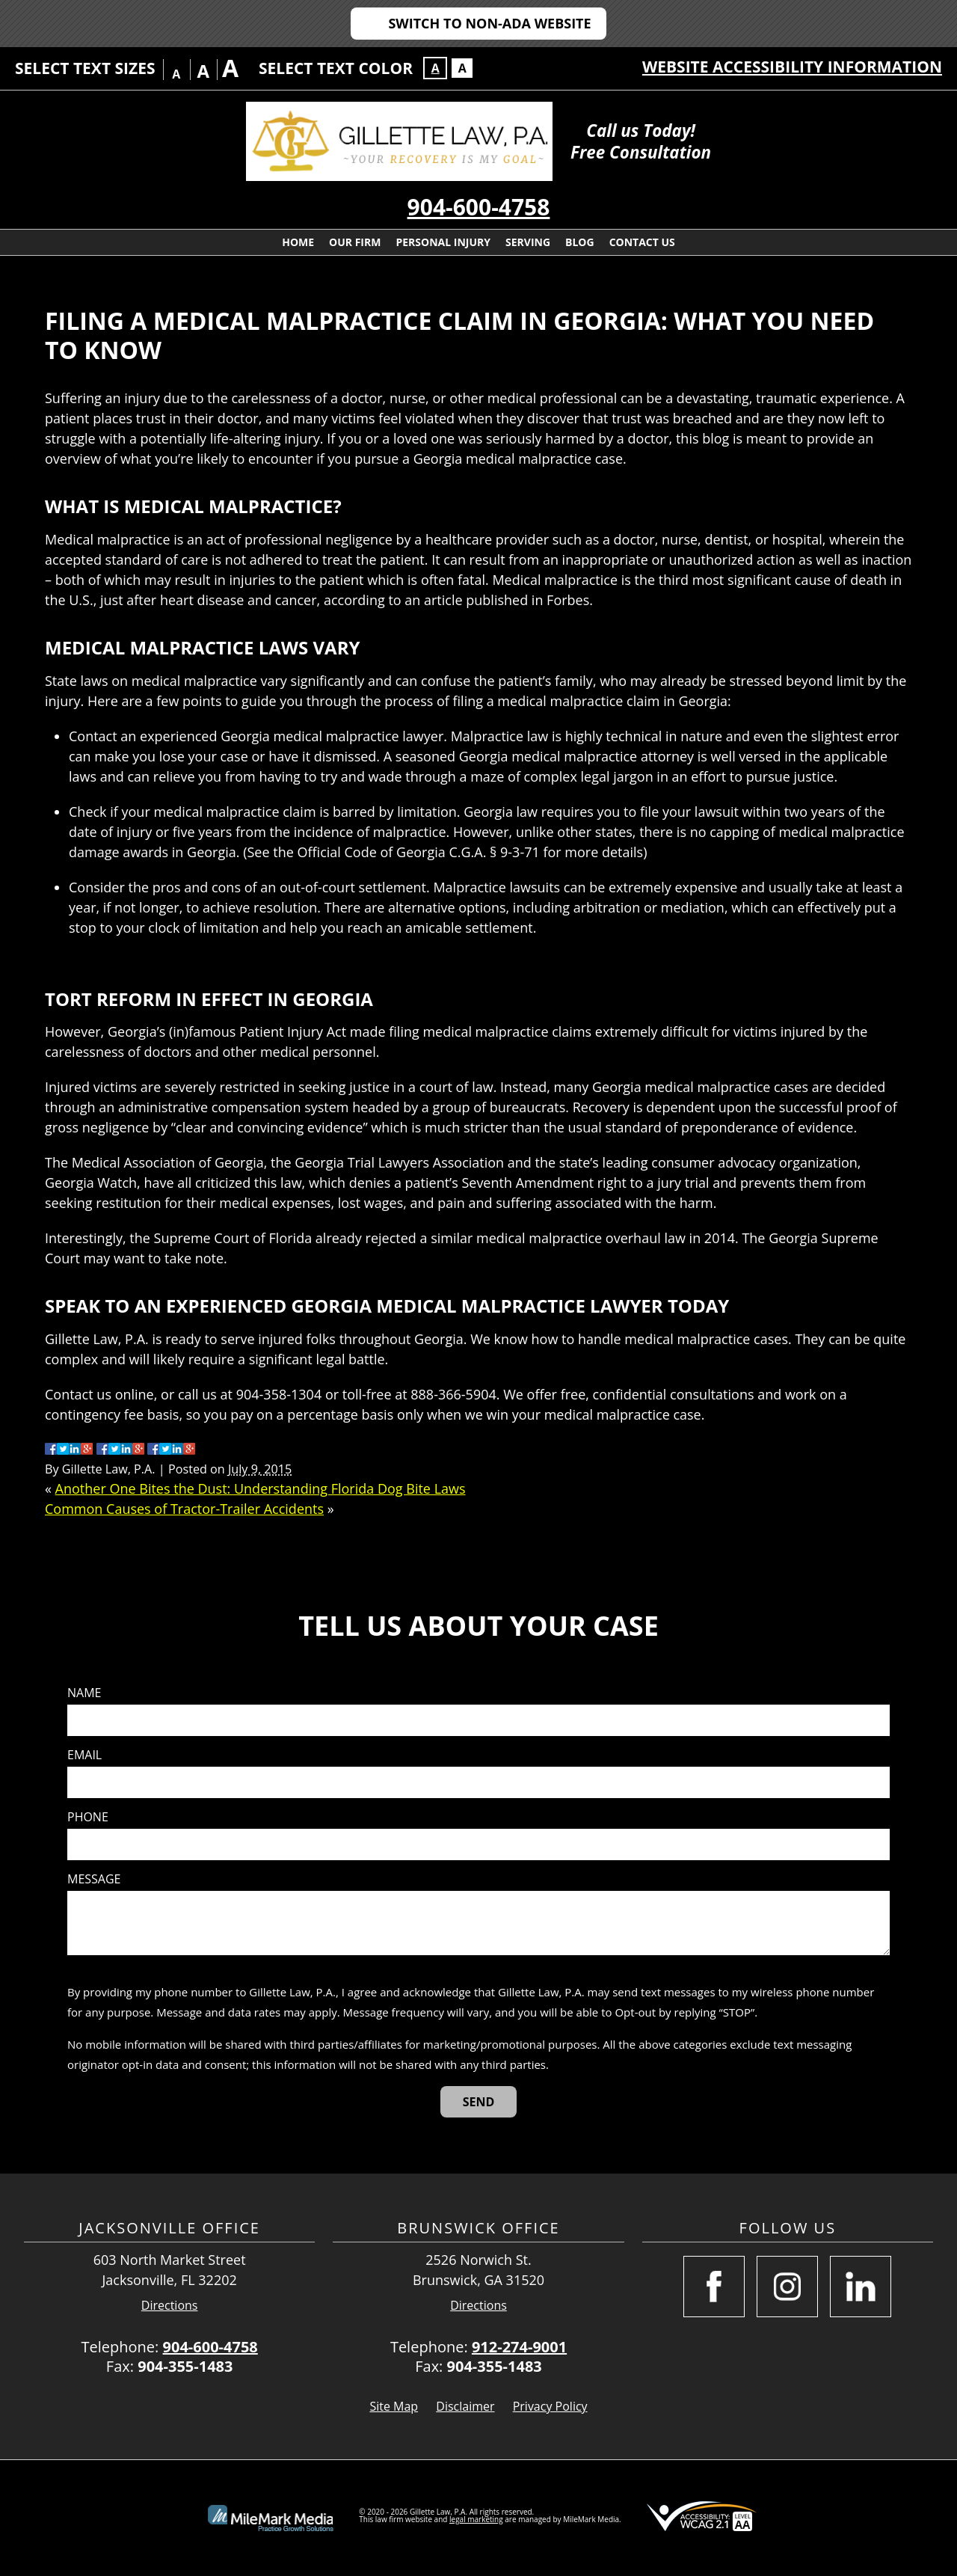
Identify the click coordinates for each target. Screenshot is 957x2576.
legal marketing (476, 2519)
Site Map (393, 2406)
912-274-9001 (519, 2347)
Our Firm (355, 242)
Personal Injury (443, 242)
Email (84, 1755)
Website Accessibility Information (792, 66)
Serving (527, 242)
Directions (169, 2305)
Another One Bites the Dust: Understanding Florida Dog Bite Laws (260, 1488)
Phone (87, 1817)
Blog (579, 242)
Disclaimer (465, 2406)
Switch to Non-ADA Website (489, 23)
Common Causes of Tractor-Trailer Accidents (184, 1509)
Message (93, 1879)
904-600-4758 (478, 206)
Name (84, 1693)
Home (298, 242)
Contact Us (642, 242)
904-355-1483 (185, 2366)
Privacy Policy (550, 2406)
